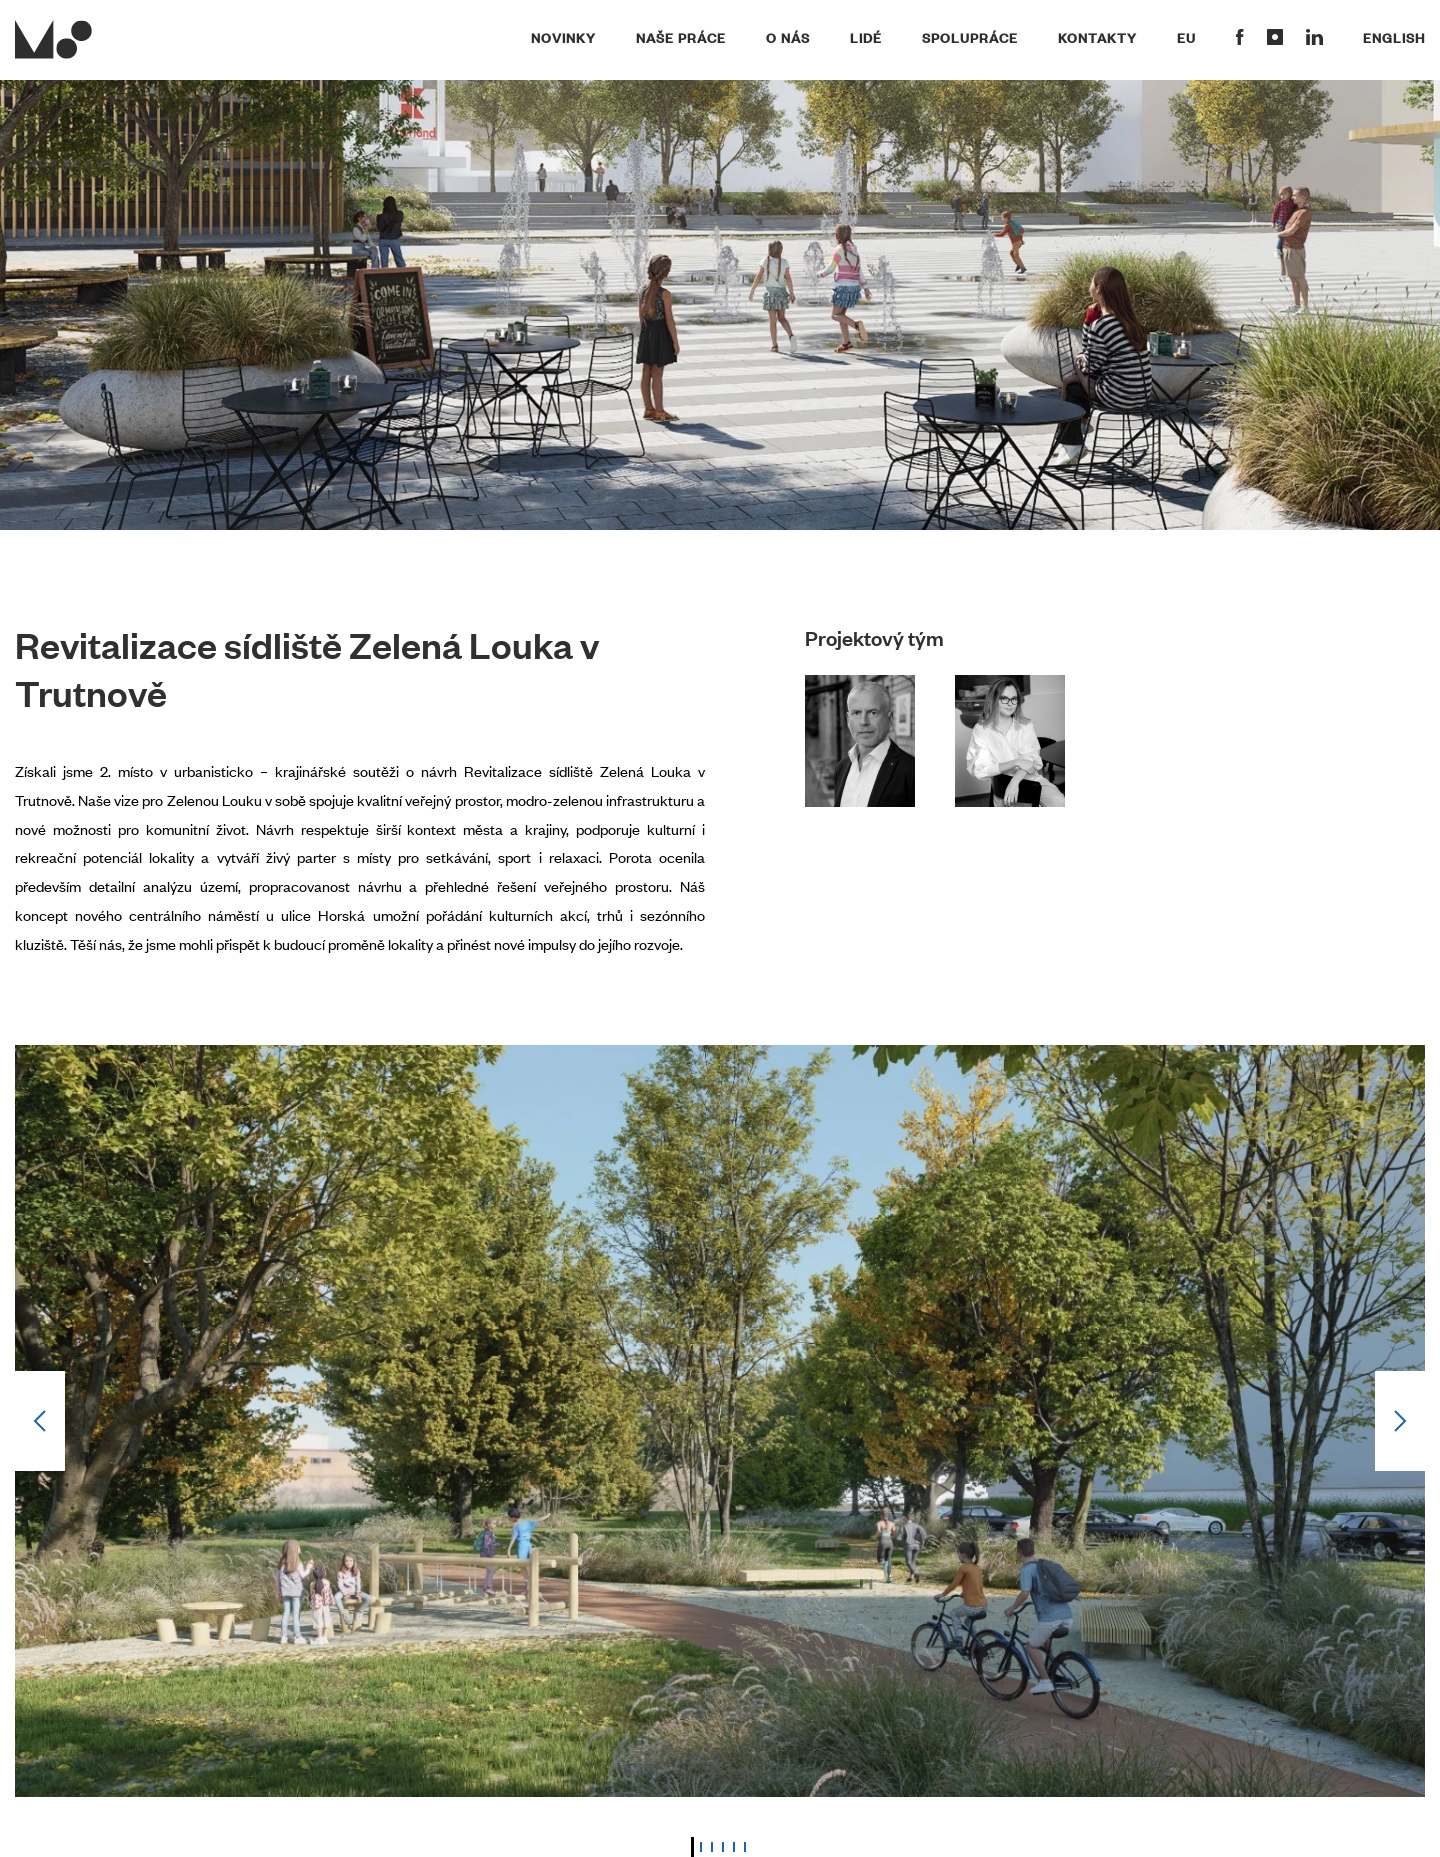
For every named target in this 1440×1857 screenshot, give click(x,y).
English (1394, 37)
